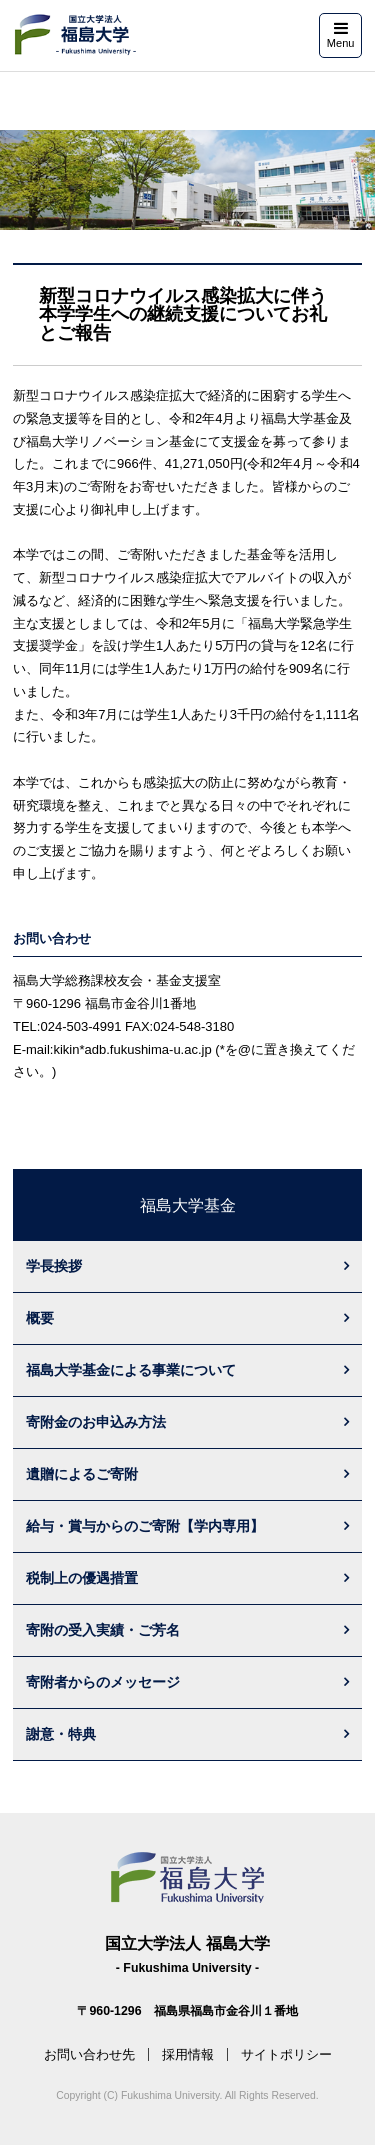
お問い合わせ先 (89, 2054)
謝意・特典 (61, 1734)
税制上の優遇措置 (82, 1578)
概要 (40, 1318)
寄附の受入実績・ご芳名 (103, 1630)
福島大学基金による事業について (131, 1370)
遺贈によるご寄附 (82, 1474)
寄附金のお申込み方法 (96, 1422)
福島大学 (74, 34)
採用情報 (188, 2054)
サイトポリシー (286, 2054)
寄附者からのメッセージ (103, 1682)
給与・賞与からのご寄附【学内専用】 (145, 1526)
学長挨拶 (54, 1266)
